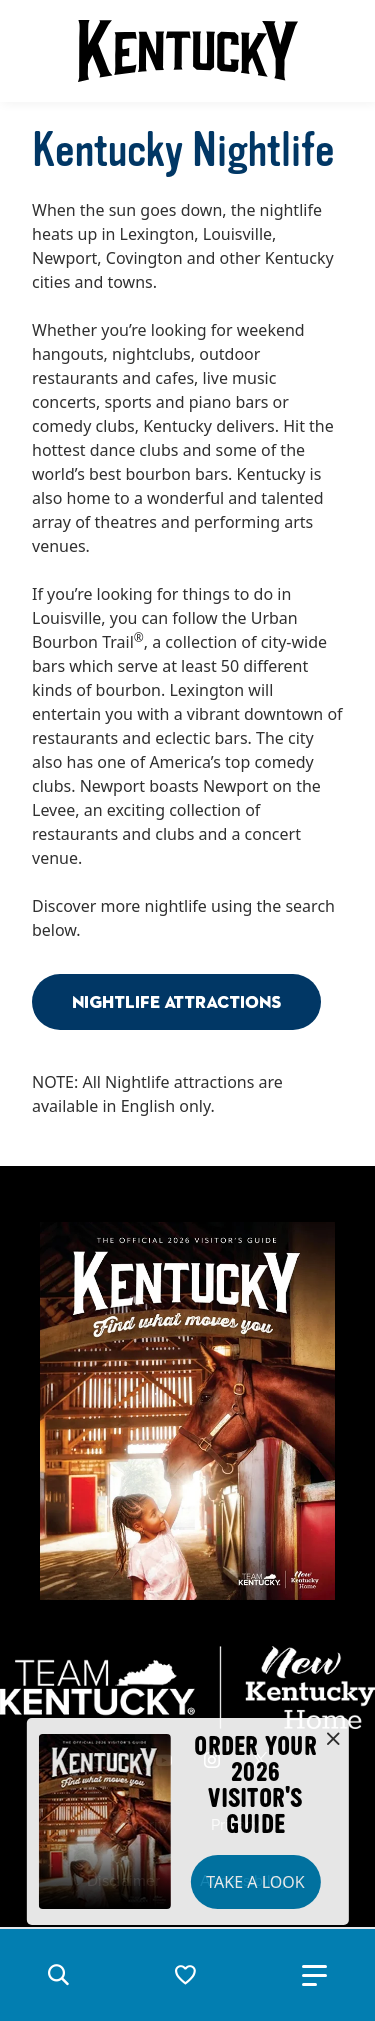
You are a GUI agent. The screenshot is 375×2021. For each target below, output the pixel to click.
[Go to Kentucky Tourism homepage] (188, 51)
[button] (58, 1975)
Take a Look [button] (255, 1882)
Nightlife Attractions (176, 1001)
